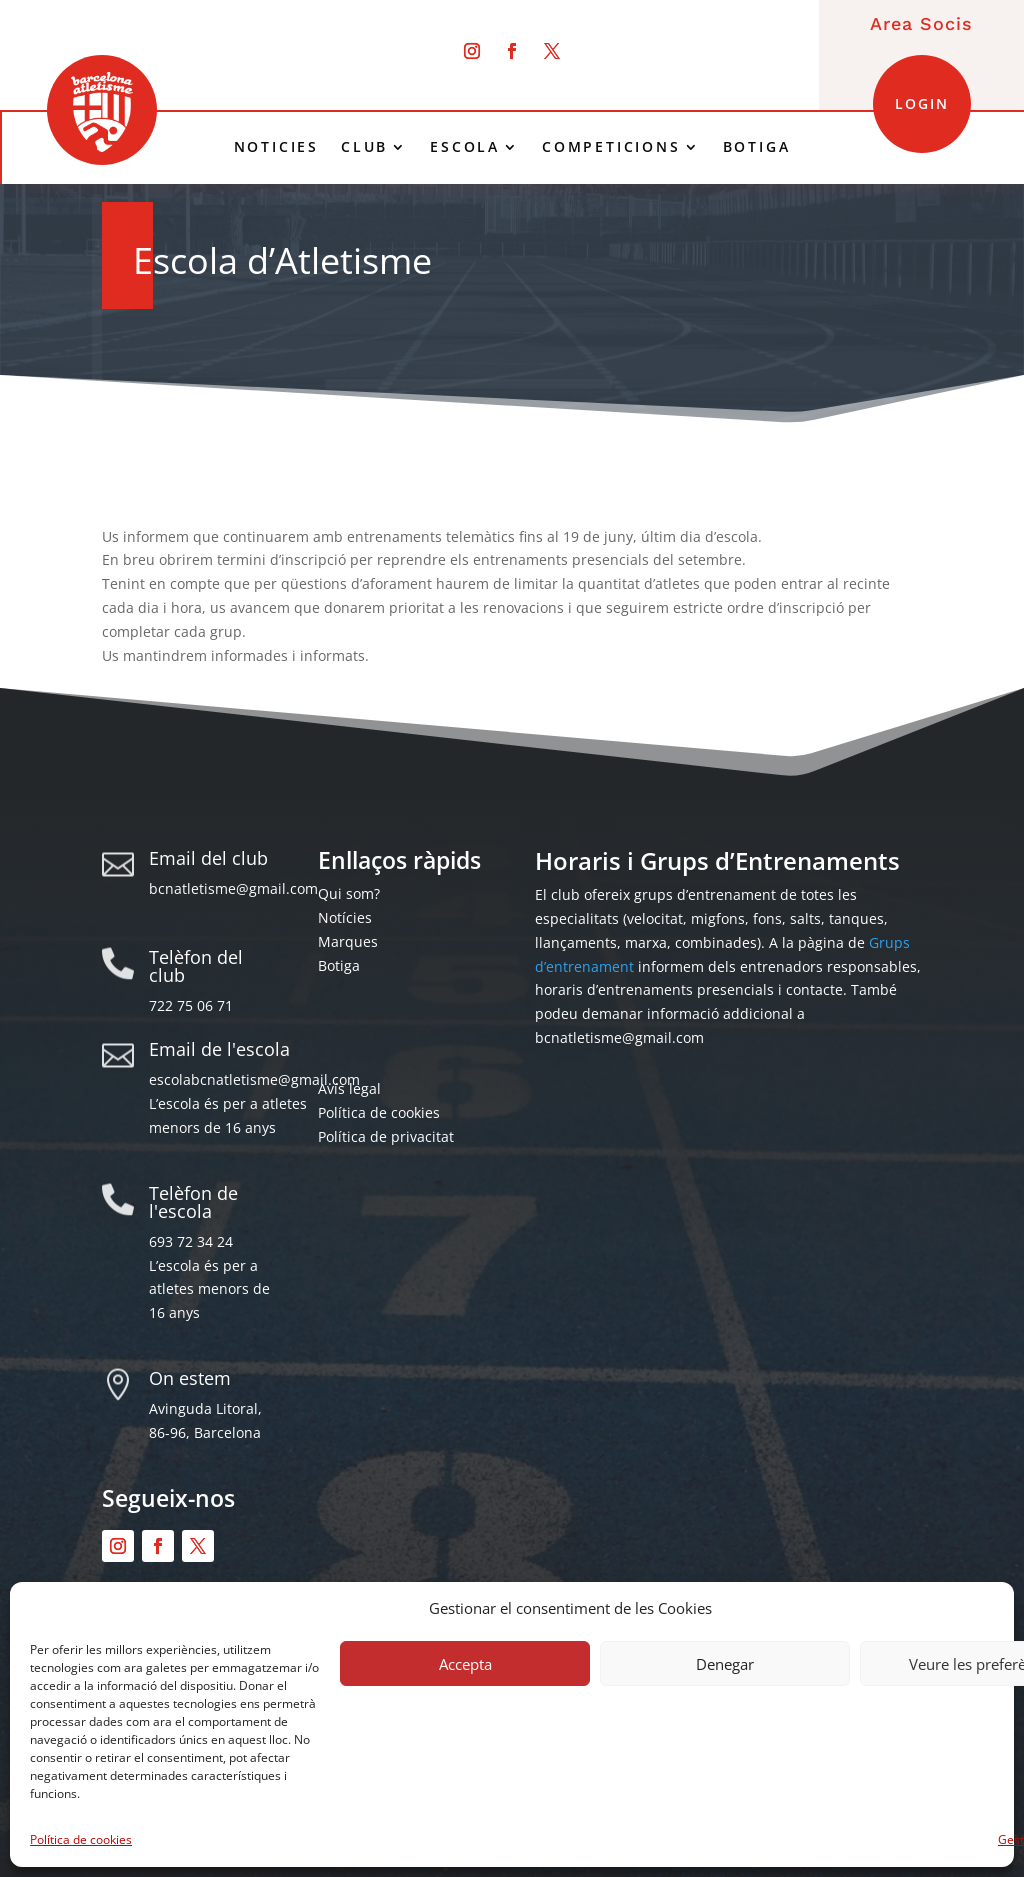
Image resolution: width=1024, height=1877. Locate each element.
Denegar (725, 1664)
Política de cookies (81, 1839)
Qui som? (349, 893)
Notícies (345, 917)
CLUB (364, 147)
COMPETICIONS (611, 147)
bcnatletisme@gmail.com (233, 888)
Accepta (465, 1664)
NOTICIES (276, 147)
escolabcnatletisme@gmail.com (254, 1079)
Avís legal (349, 1088)
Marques (348, 941)
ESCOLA (465, 147)
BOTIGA (757, 147)
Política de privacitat (386, 1136)
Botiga (339, 965)
